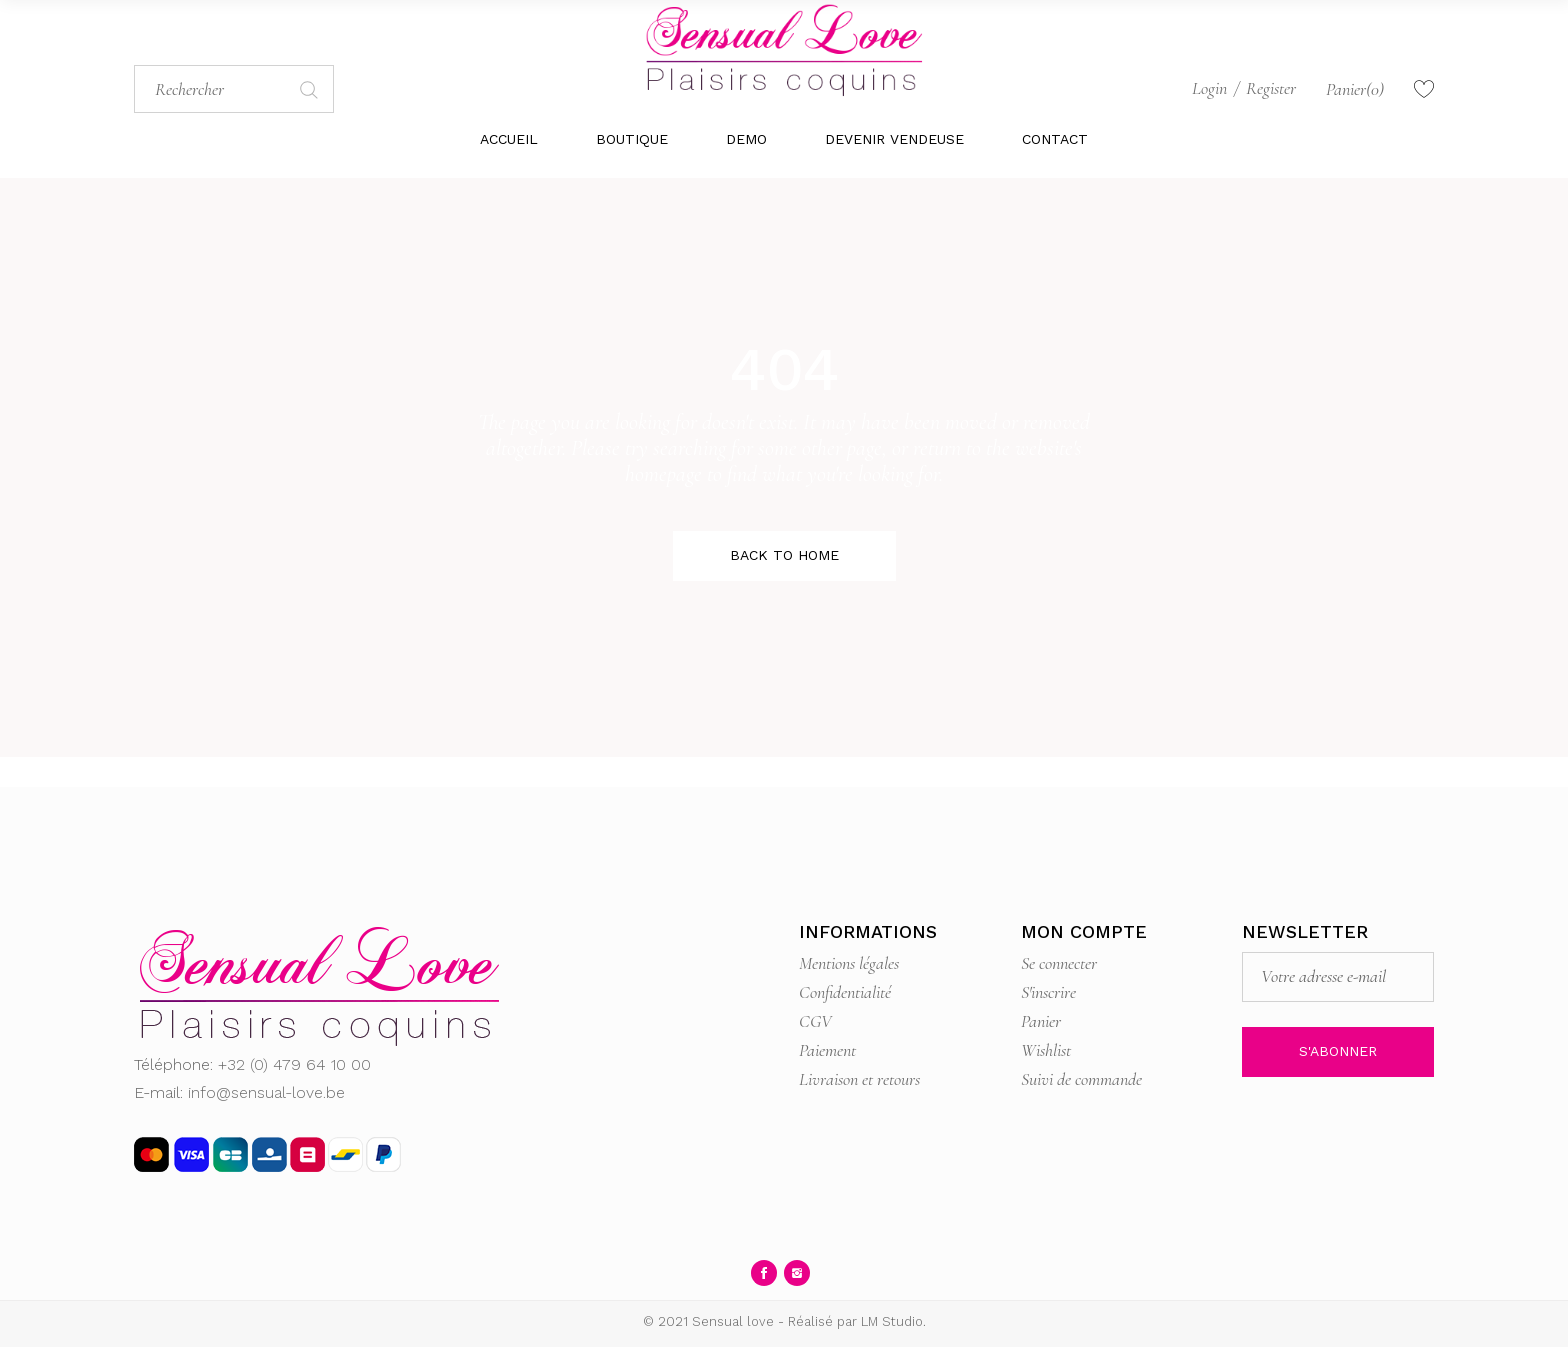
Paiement (827, 1050)
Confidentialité (845, 992)
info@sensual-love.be (266, 1092)
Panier (1041, 1021)
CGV (815, 1021)
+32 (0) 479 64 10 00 (294, 1064)
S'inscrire (1048, 992)
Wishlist (1046, 1050)
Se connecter (1059, 963)
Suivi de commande (1081, 1079)
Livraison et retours (859, 1079)
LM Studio (892, 1321)
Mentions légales (849, 963)
